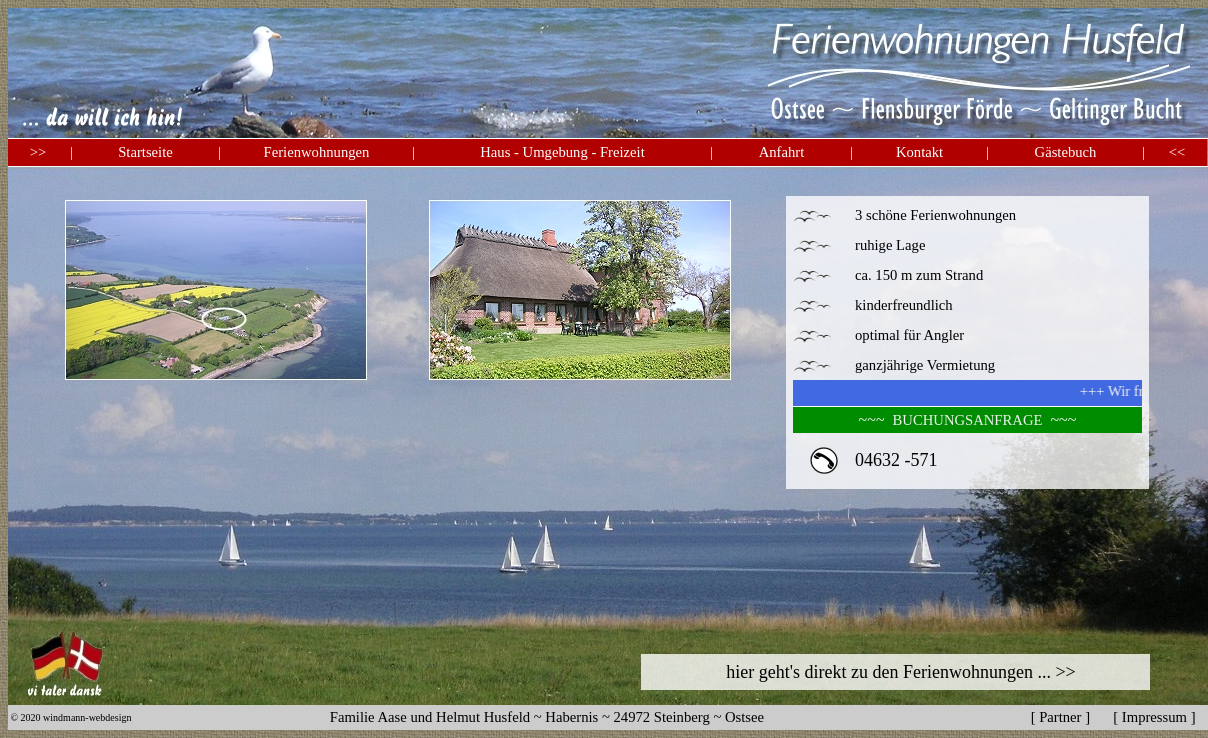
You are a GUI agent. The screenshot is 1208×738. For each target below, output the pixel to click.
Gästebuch (1066, 152)
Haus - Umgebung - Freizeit (562, 152)
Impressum (1154, 717)
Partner (1060, 717)
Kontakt (919, 152)
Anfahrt (782, 152)
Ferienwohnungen (317, 152)
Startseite (145, 152)
